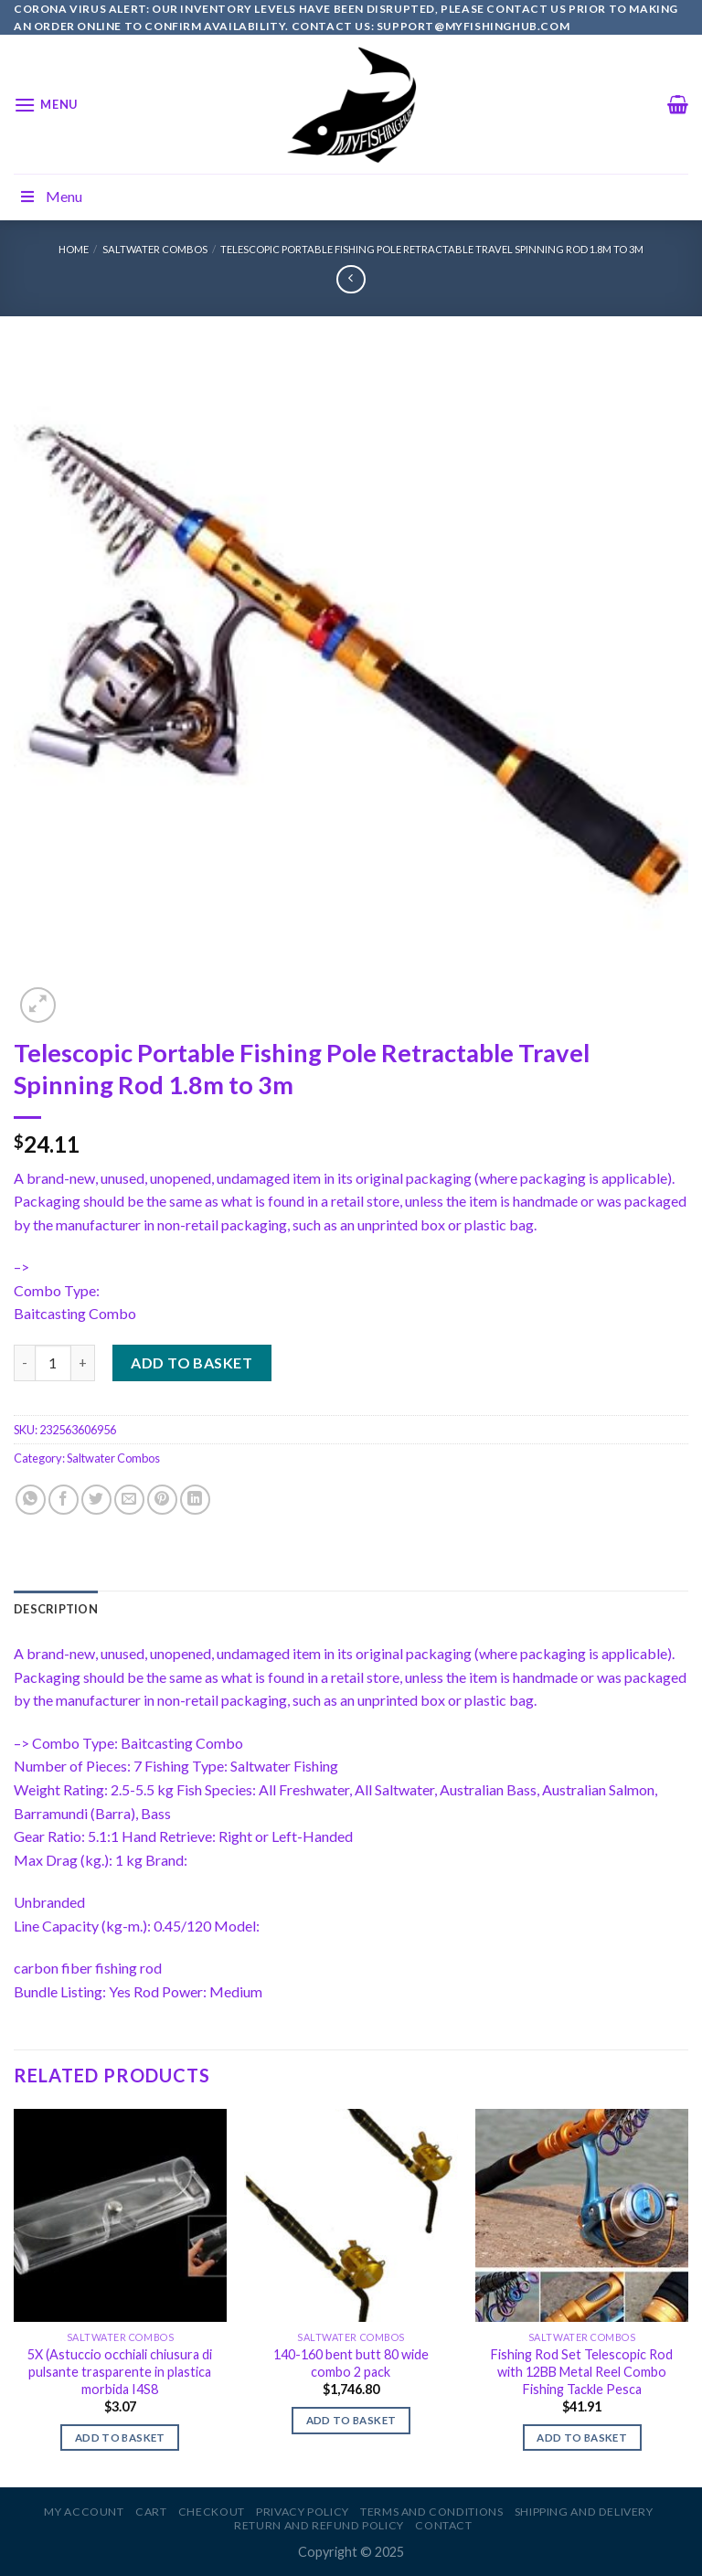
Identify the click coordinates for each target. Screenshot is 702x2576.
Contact (443, 2525)
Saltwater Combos (154, 249)
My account (83, 2511)
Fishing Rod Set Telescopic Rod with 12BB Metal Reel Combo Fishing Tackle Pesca (582, 2371)
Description (56, 1609)
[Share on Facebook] (63, 1500)
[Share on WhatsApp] (31, 1500)
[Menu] (46, 104)
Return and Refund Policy (319, 2525)
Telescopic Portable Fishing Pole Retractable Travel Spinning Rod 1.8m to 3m (432, 249)
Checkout (211, 2511)
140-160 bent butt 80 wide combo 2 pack (351, 2363)
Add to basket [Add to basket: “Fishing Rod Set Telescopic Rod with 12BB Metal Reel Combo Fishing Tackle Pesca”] (582, 2437)
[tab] (56, 1609)
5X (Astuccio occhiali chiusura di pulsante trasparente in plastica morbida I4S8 (119, 2371)
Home (73, 249)
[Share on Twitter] (96, 1500)
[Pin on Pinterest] (162, 1500)
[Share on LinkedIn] (195, 1500)
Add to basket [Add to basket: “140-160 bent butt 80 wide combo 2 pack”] (351, 2420)
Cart (150, 2511)
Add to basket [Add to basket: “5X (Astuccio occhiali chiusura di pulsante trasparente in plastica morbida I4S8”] (120, 2437)
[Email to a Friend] (129, 1500)
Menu (50, 196)
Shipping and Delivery (584, 2511)
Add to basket (191, 1362)
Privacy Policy (302, 2511)
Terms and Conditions (431, 2511)
